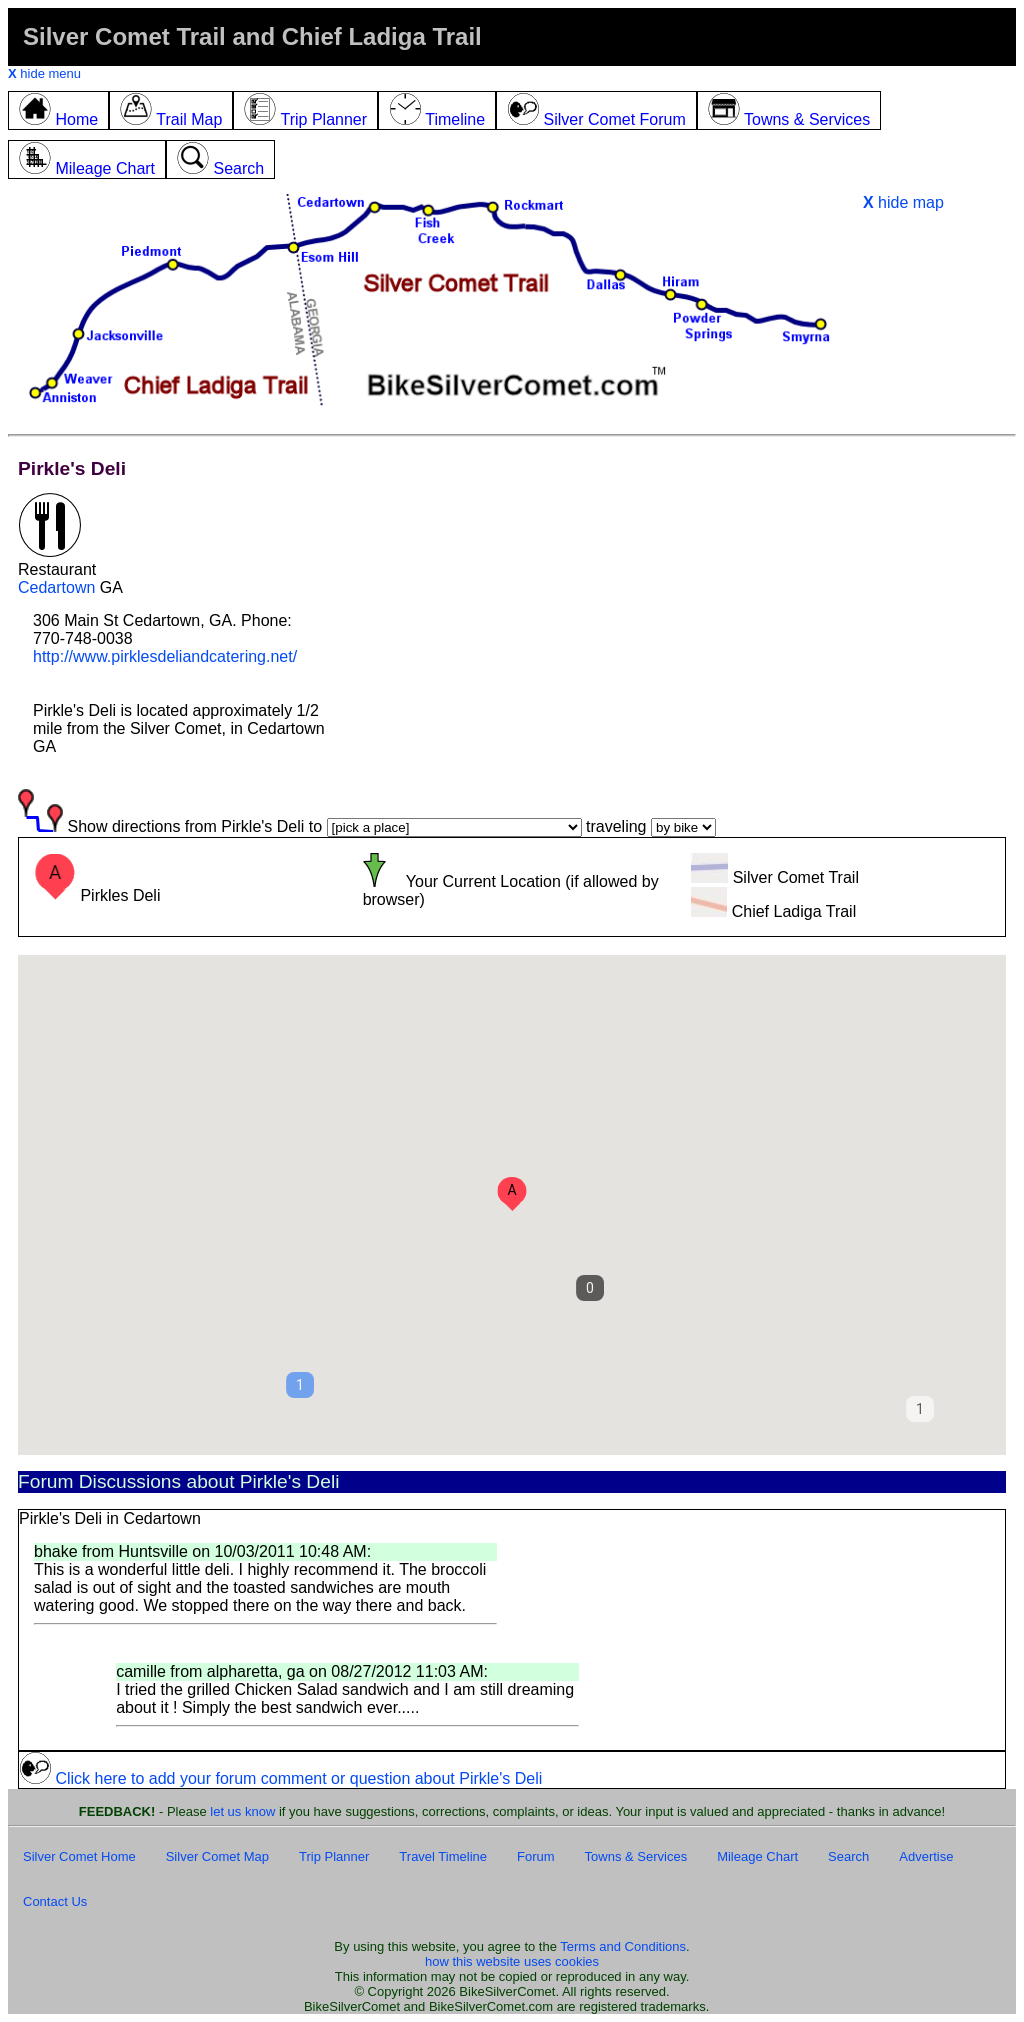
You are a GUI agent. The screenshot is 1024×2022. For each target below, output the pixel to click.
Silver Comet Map (217, 1856)
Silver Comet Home (79, 1856)
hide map (903, 202)
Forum (536, 1856)
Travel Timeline (443, 1856)
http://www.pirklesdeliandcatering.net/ (165, 656)
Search (848, 1856)
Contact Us (55, 1901)
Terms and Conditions (623, 1946)
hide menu (44, 73)
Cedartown (56, 587)
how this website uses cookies (512, 1961)
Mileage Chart (757, 1856)
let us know (242, 1811)
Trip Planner (334, 1856)
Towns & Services (636, 1856)
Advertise (926, 1856)
